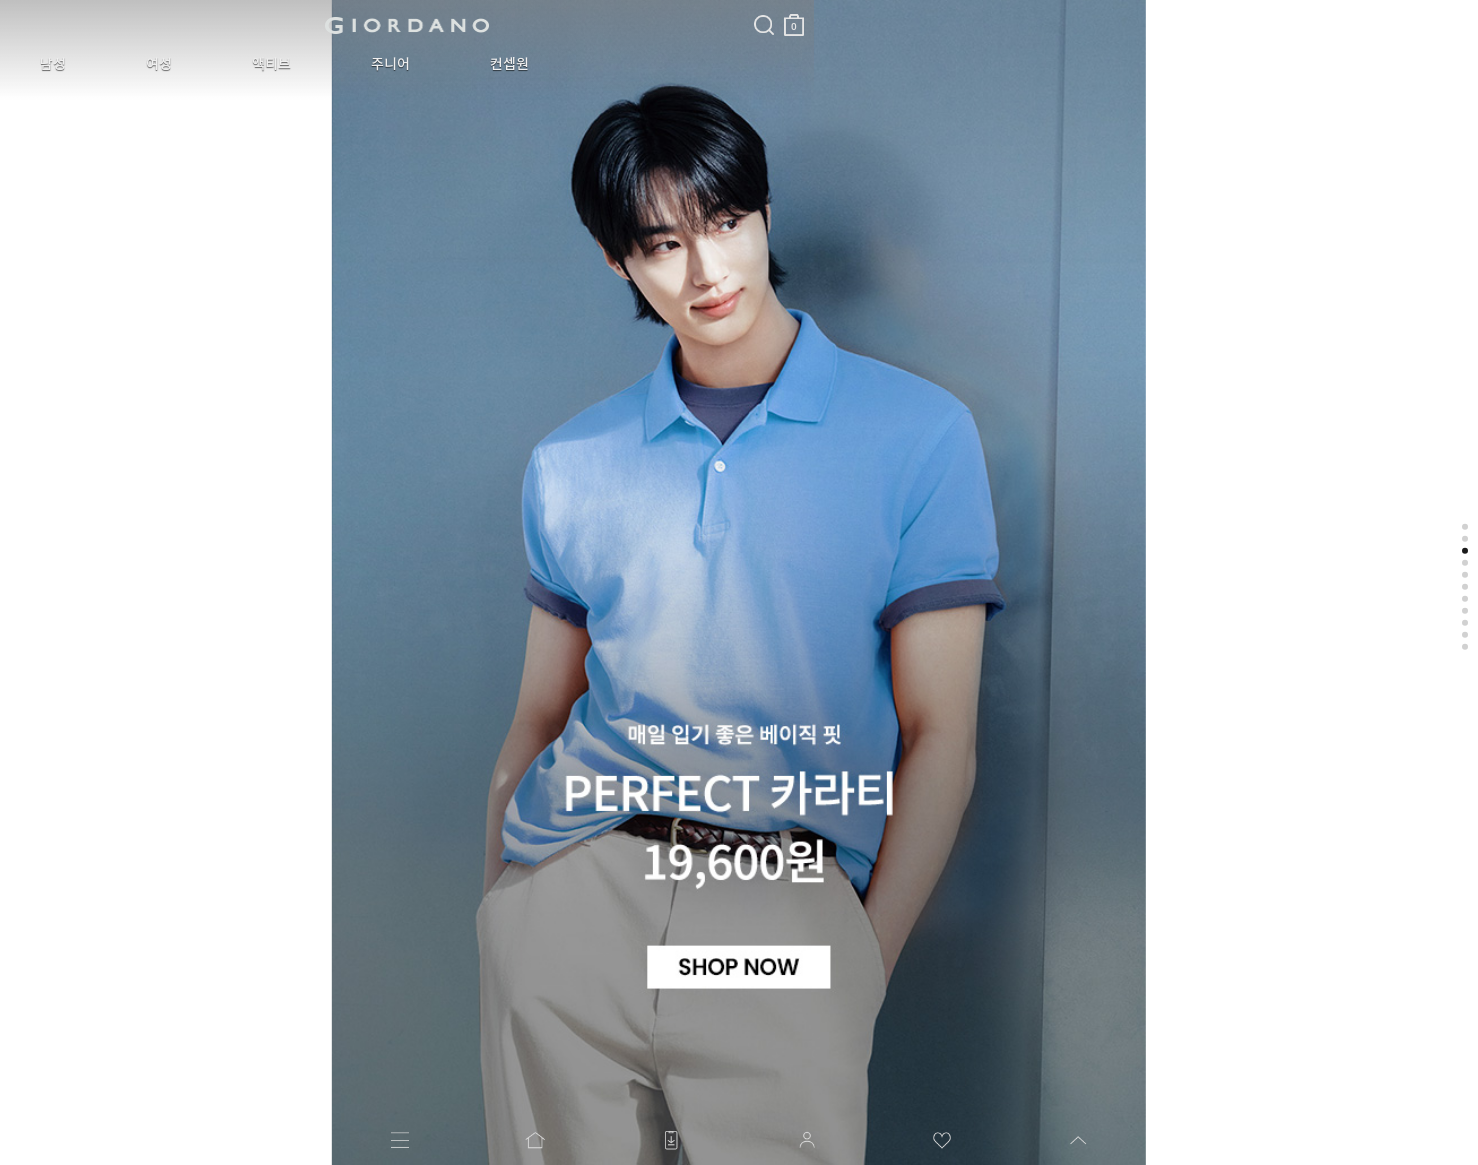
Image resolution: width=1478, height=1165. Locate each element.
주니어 (285, 64)
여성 (114, 64)
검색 (453, 8)
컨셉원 (374, 64)
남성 (38, 64)
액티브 (196, 64)
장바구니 (483, 17)
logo (251, 25)
